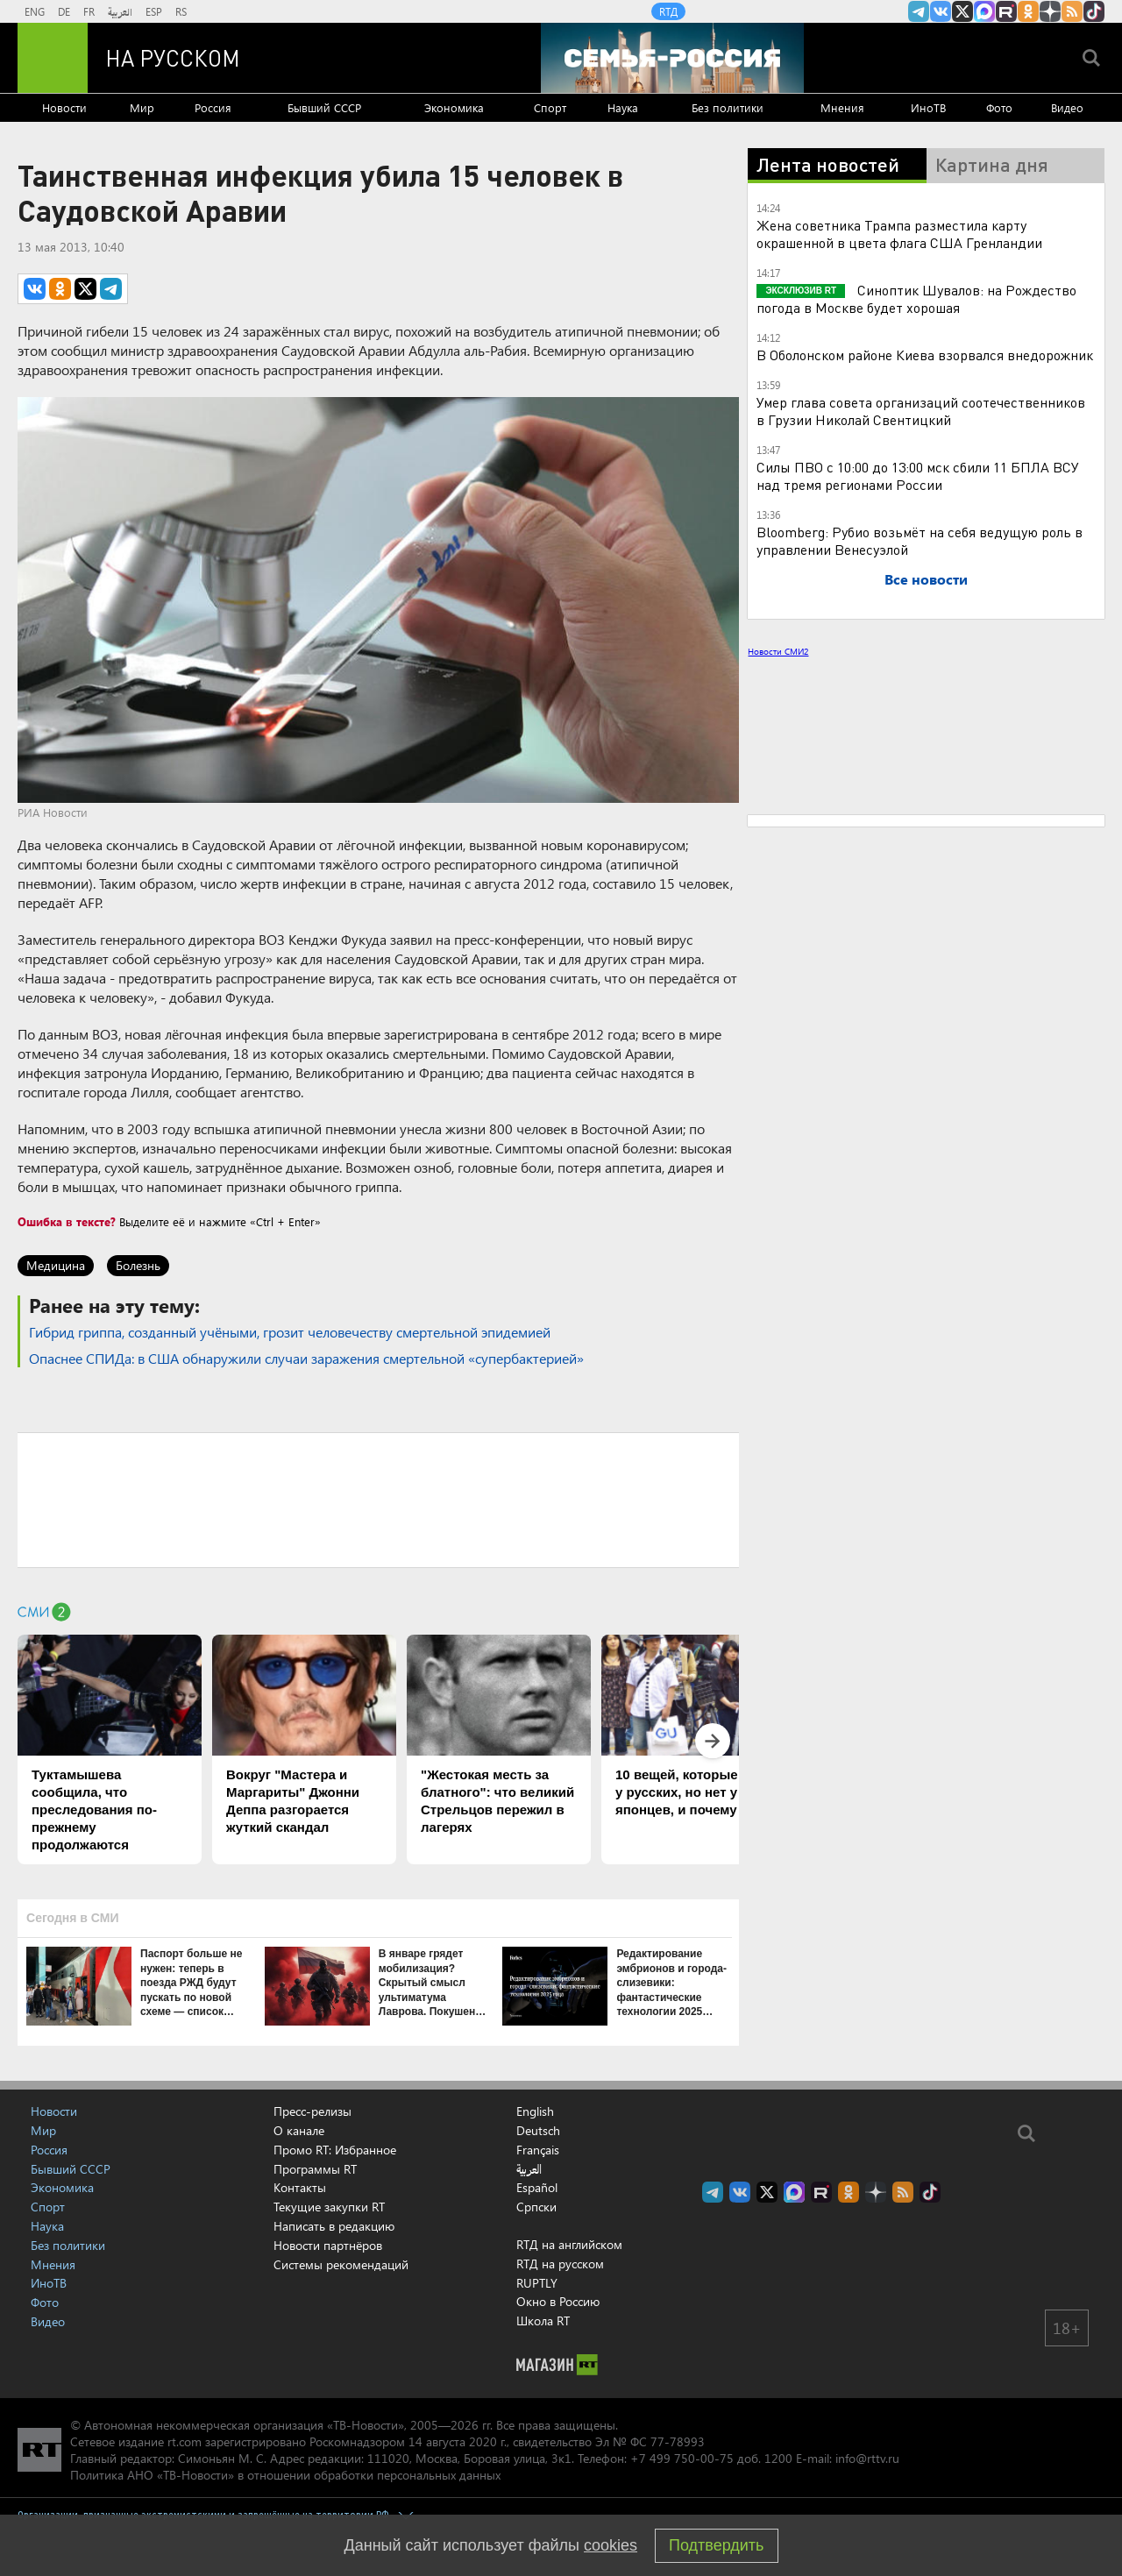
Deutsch (538, 2130)
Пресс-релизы (312, 2111)
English (535, 2111)
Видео (1067, 107)
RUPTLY (536, 2282)
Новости (64, 107)
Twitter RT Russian (962, 11)
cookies (610, 2545)
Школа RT (543, 2320)
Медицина (55, 1265)
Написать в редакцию (333, 2226)
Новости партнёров (327, 2245)
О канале (298, 2130)
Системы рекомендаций (340, 2264)
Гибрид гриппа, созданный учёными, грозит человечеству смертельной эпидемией (289, 1332)
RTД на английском (569, 2244)
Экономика (454, 107)
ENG (35, 11)
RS (181, 11)
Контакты (299, 2187)
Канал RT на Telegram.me (918, 11)
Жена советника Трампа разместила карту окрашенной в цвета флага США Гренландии (899, 234)
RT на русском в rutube (1006, 11)
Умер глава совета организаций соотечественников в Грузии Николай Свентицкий (920, 411)
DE (64, 11)
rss (1072, 11)
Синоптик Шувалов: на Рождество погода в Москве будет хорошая (916, 298)
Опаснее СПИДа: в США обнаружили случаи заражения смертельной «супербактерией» (306, 1358)
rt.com (184, 2441)
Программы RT (315, 2169)
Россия (213, 107)
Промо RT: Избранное (334, 2149)
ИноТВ (928, 107)
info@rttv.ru (867, 2458)
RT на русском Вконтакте (940, 11)
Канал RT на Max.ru (984, 11)
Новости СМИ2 (778, 651)
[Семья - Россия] (672, 58)
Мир (142, 107)
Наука (622, 107)
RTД (668, 11)
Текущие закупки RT (329, 2206)
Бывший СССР (324, 107)
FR (89, 11)
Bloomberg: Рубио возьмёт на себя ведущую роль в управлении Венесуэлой (919, 540)
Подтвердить (716, 2545)
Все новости (926, 579)
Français (537, 2150)
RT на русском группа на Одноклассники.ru (1028, 11)
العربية (120, 11)
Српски (536, 2207)
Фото (999, 107)
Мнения (842, 107)
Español (536, 2187)
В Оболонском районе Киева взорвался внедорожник (924, 354)
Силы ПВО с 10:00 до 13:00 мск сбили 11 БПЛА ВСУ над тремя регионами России (917, 475)
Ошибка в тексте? (67, 1221)
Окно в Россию (558, 2301)
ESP (154, 11)
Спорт (550, 107)
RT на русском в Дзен (1050, 11)
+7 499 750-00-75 (682, 2458)
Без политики (727, 107)
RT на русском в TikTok (1093, 11)
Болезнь (138, 1265)
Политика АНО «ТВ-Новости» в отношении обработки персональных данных (285, 2474)
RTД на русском (560, 2263)
